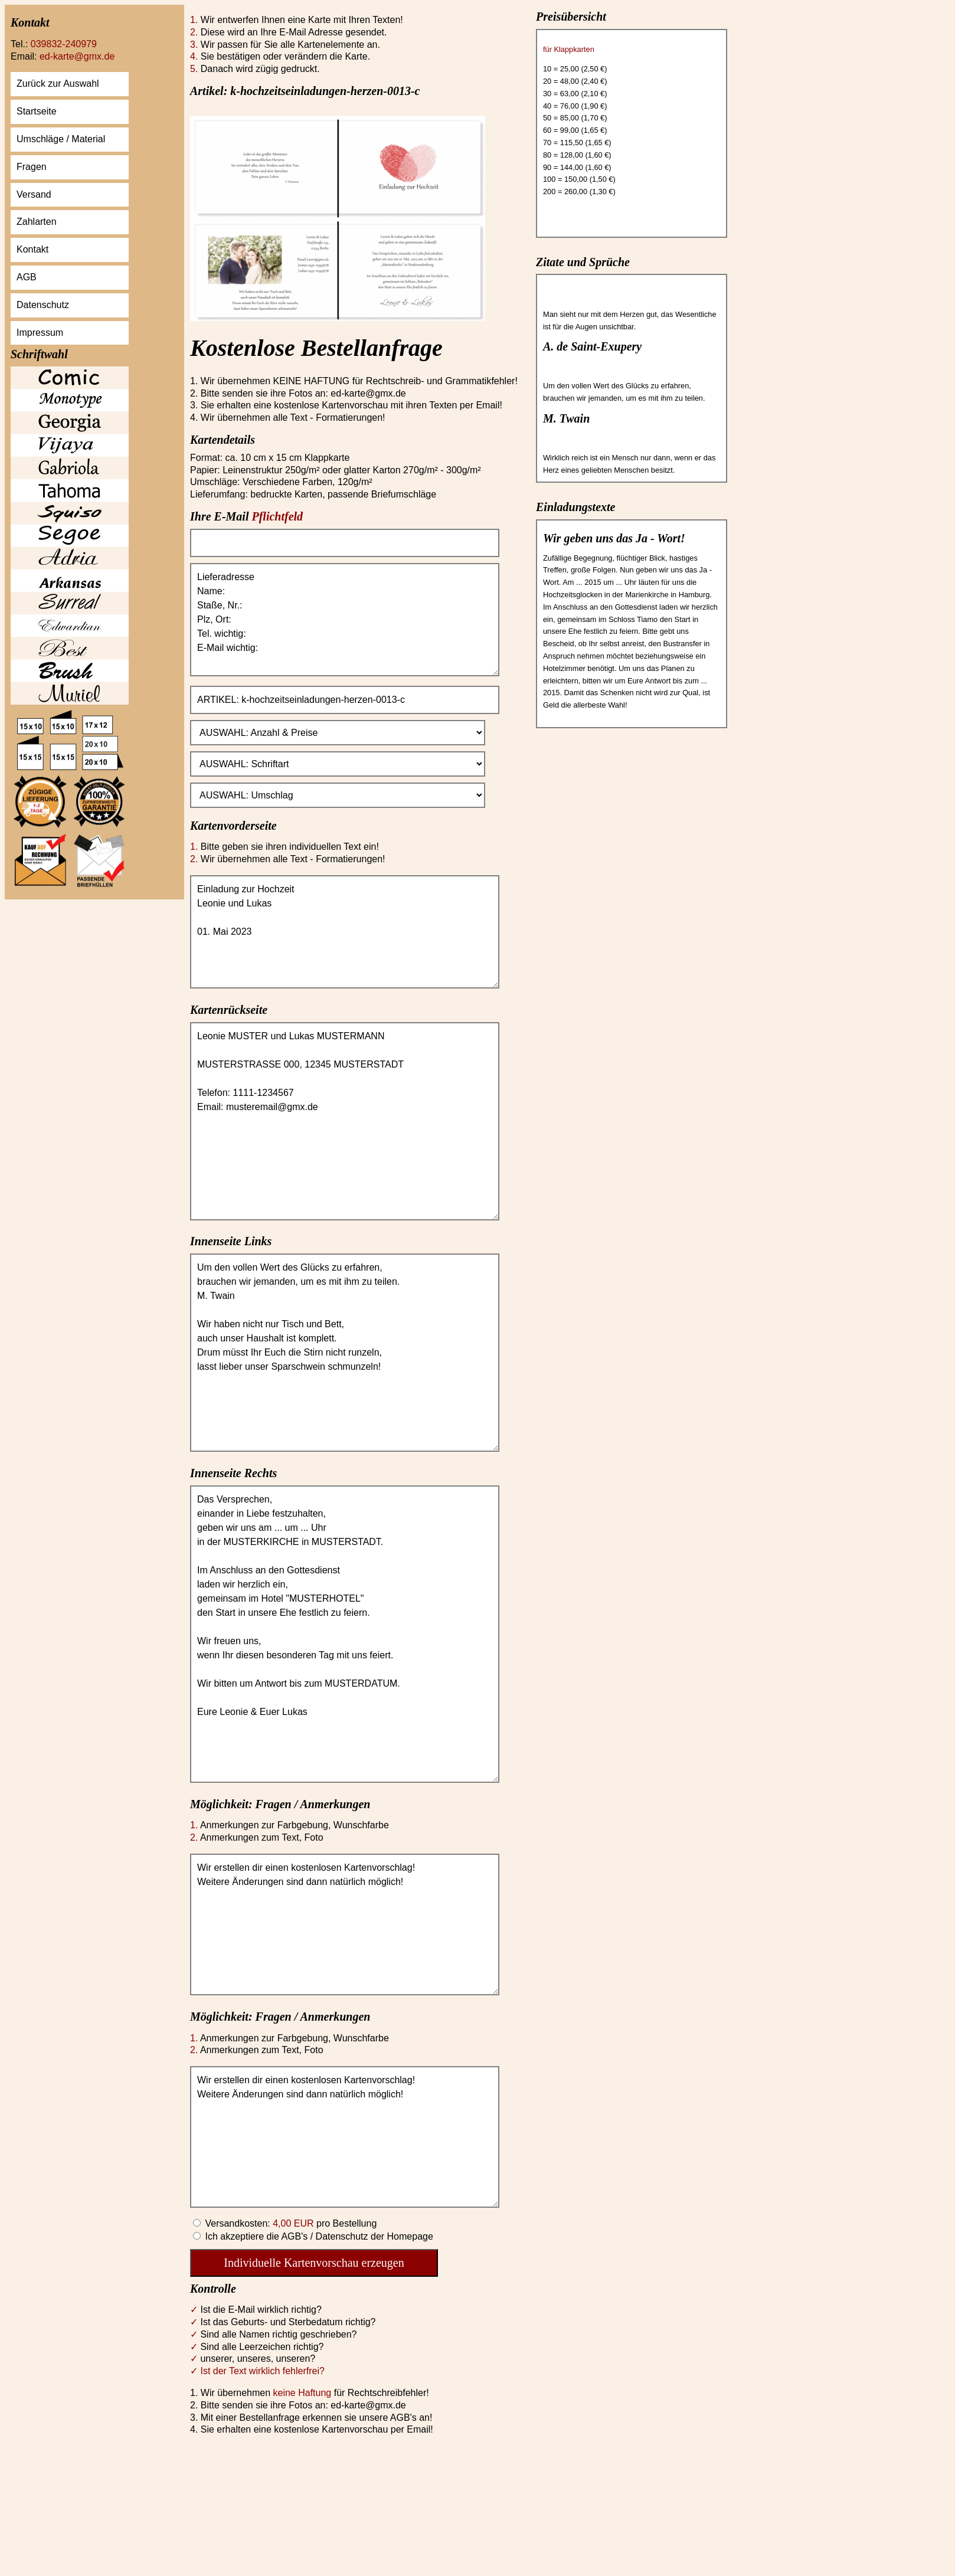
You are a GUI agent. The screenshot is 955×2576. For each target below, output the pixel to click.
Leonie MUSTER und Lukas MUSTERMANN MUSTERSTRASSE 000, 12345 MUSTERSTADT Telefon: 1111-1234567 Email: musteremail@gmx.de (344, 1121)
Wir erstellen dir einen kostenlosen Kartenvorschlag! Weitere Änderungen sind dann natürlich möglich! (344, 1924)
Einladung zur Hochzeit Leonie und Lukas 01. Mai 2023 (344, 931)
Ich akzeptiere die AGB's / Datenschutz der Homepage (317, 2236)
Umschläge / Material (61, 139)
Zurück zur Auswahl (58, 83)
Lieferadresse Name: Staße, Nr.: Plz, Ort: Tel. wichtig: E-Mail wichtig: (344, 619)
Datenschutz (43, 305)
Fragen (32, 167)
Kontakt (32, 249)
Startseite (37, 111)
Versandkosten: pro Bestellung (289, 2223)
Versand (34, 194)
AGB (27, 277)
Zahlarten (37, 222)
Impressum (40, 333)
